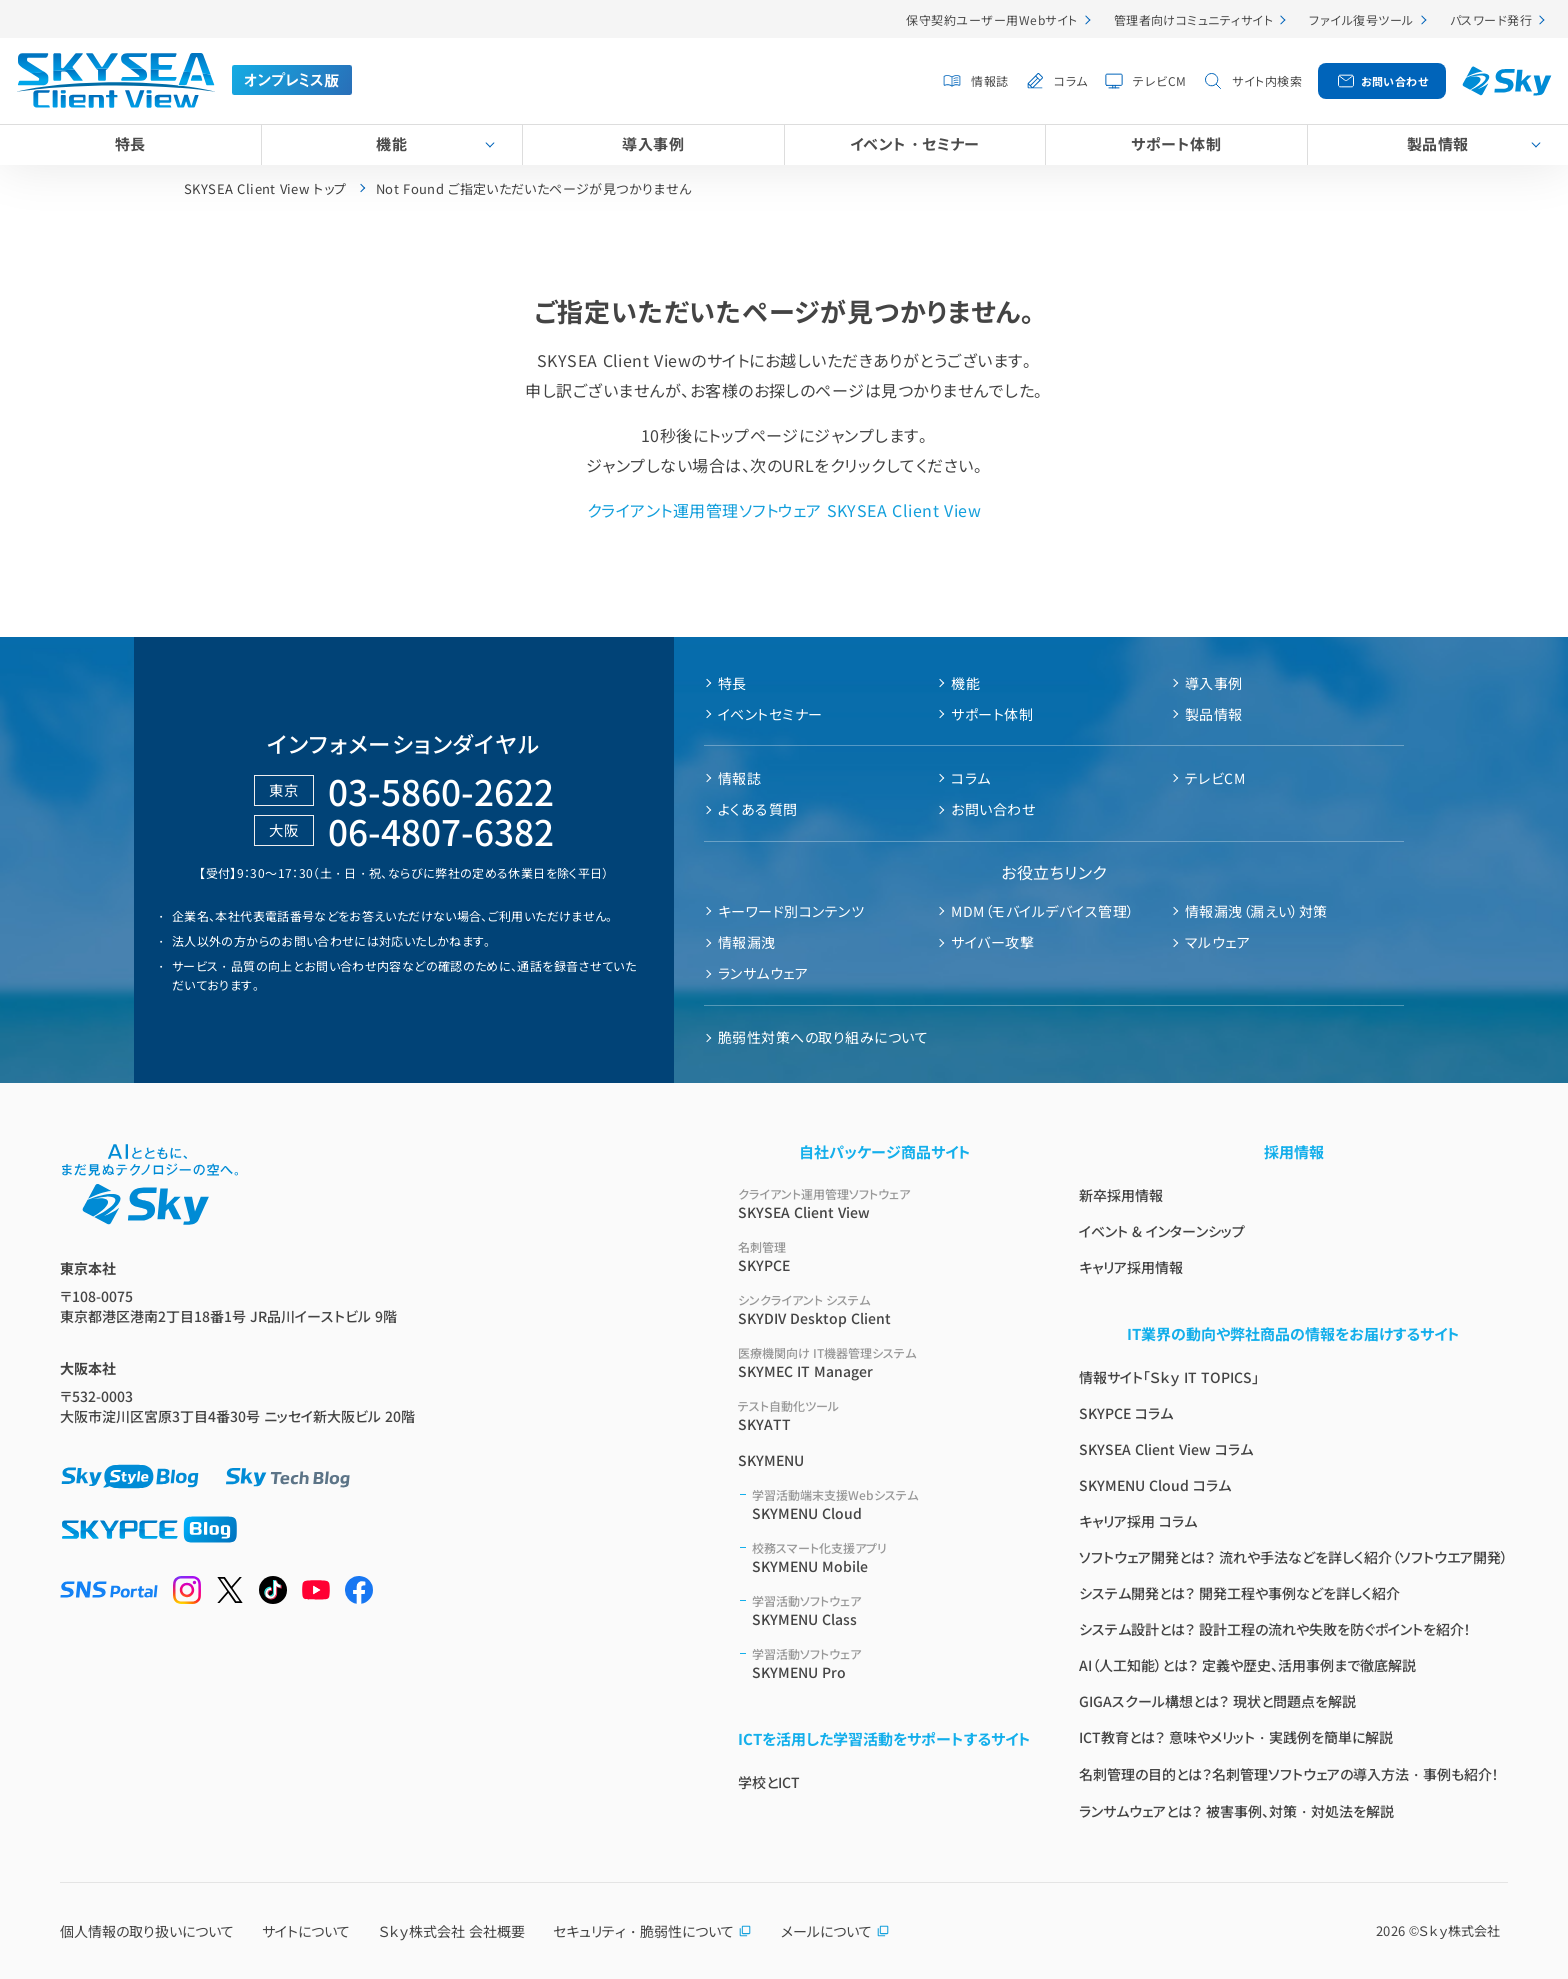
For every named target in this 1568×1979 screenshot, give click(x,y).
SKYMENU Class (891, 1610)
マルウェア (1217, 942)
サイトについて (306, 1931)
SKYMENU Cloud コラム (1155, 1485)
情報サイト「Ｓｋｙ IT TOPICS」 (1169, 1377)
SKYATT (884, 1415)
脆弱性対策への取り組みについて (823, 1037)
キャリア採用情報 (1131, 1267)
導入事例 (653, 143)
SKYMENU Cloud (891, 1504)
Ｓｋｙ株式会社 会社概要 (452, 1931)
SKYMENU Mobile (891, 1557)
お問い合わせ (1395, 81)
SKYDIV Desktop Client (884, 1309)
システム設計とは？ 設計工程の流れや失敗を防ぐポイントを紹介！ (1275, 1629)
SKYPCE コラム (1126, 1413)
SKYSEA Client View (884, 1203)
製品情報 (1438, 143)
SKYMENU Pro (891, 1663)
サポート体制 (1176, 143)
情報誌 (989, 80)
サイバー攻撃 (992, 942)
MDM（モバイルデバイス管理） (1042, 911)
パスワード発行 (1491, 19)
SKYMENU (771, 1460)
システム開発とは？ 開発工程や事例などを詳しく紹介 (1239, 1593)
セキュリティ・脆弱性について (652, 1931)
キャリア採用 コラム (1138, 1521)
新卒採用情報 (1121, 1195)
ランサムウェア (763, 973)
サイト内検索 (1267, 80)
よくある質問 (758, 809)
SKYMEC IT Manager (884, 1362)
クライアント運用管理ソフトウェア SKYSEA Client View (784, 510)
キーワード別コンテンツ (791, 911)
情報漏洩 (747, 942)
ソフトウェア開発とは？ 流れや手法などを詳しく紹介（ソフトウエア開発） (1293, 1557)
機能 (391, 143)
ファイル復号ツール (1361, 19)
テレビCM (1159, 80)
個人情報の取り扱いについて (147, 1931)
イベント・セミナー (915, 143)
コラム (1070, 80)
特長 (130, 143)
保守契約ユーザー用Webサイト (991, 19)
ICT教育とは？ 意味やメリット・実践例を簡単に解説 (1236, 1737)
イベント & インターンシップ (1162, 1231)
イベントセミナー (770, 714)
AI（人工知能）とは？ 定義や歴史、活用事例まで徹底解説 (1247, 1665)
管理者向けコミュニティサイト (1194, 19)
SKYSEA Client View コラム (1166, 1449)
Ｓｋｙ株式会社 (1459, 1930)
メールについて (835, 1931)
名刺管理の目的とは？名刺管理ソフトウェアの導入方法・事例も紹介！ (1289, 1774)
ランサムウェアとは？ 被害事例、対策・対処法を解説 (1236, 1811)
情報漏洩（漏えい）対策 (1256, 911)
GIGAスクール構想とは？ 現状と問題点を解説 (1217, 1701)
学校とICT (769, 1782)
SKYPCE (884, 1256)
